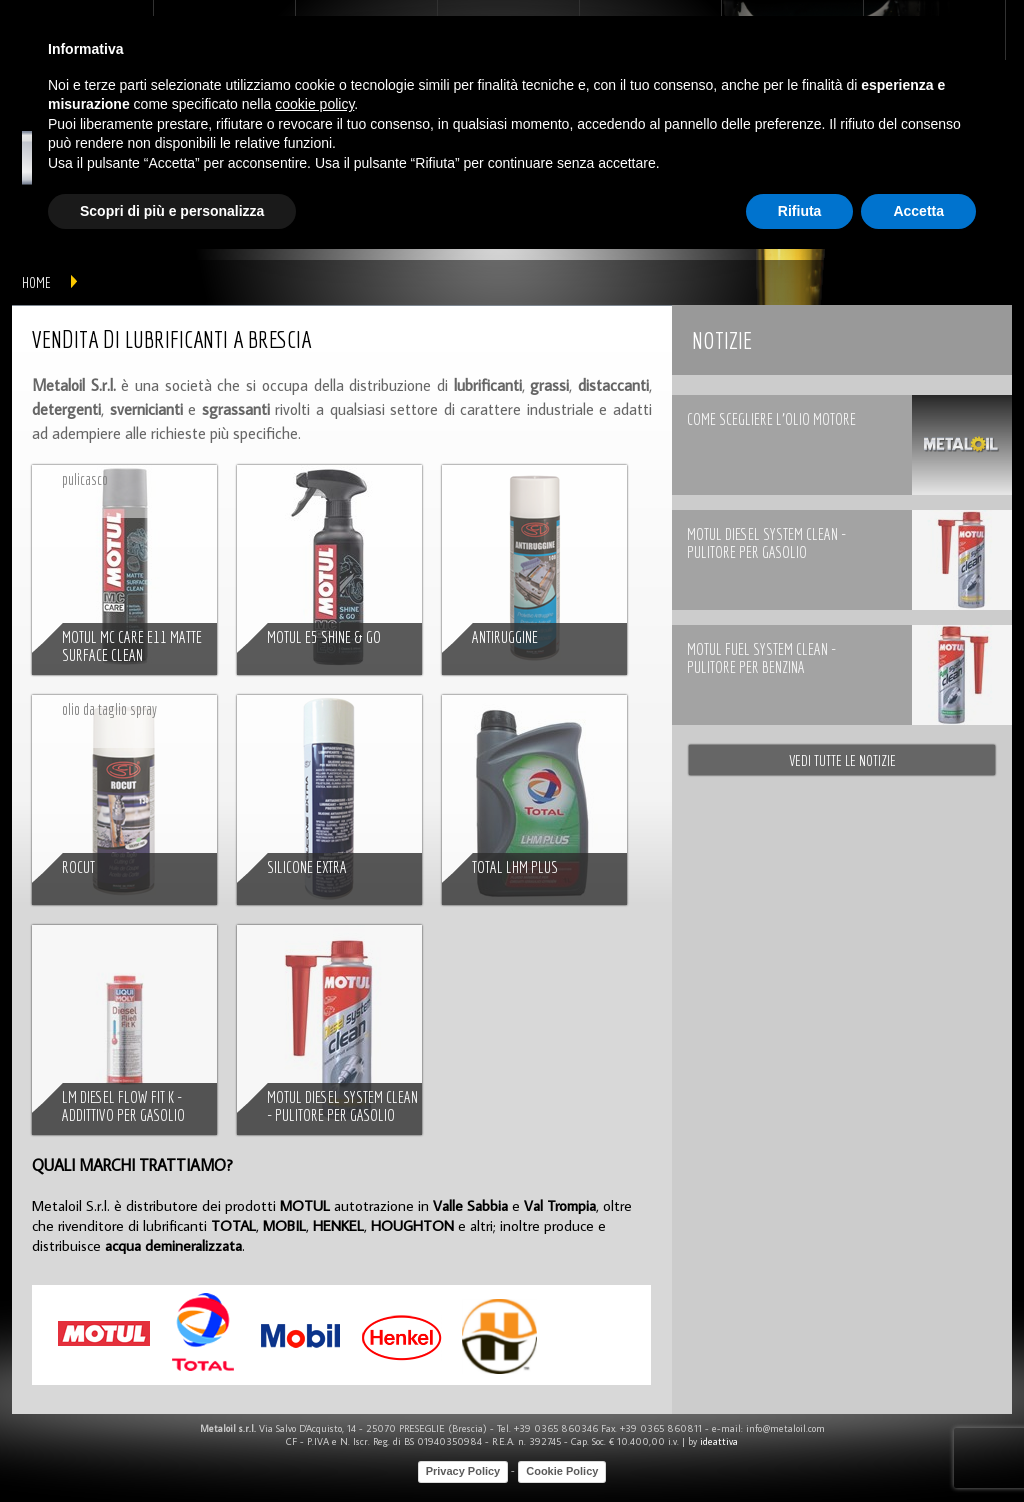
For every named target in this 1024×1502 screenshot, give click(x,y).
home (36, 282)
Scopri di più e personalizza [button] (172, 211)
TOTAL (233, 1225)
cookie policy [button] (314, 104)
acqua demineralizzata (173, 1245)
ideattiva (719, 1441)
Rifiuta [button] (800, 211)
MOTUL (305, 1205)
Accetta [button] (918, 211)
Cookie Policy (562, 1471)
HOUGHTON (412, 1225)
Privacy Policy (463, 1471)
